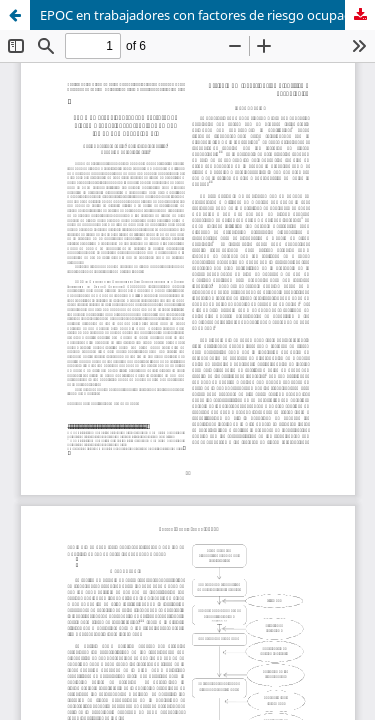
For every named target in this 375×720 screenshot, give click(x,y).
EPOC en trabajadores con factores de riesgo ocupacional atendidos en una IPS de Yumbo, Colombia (207, 15)
